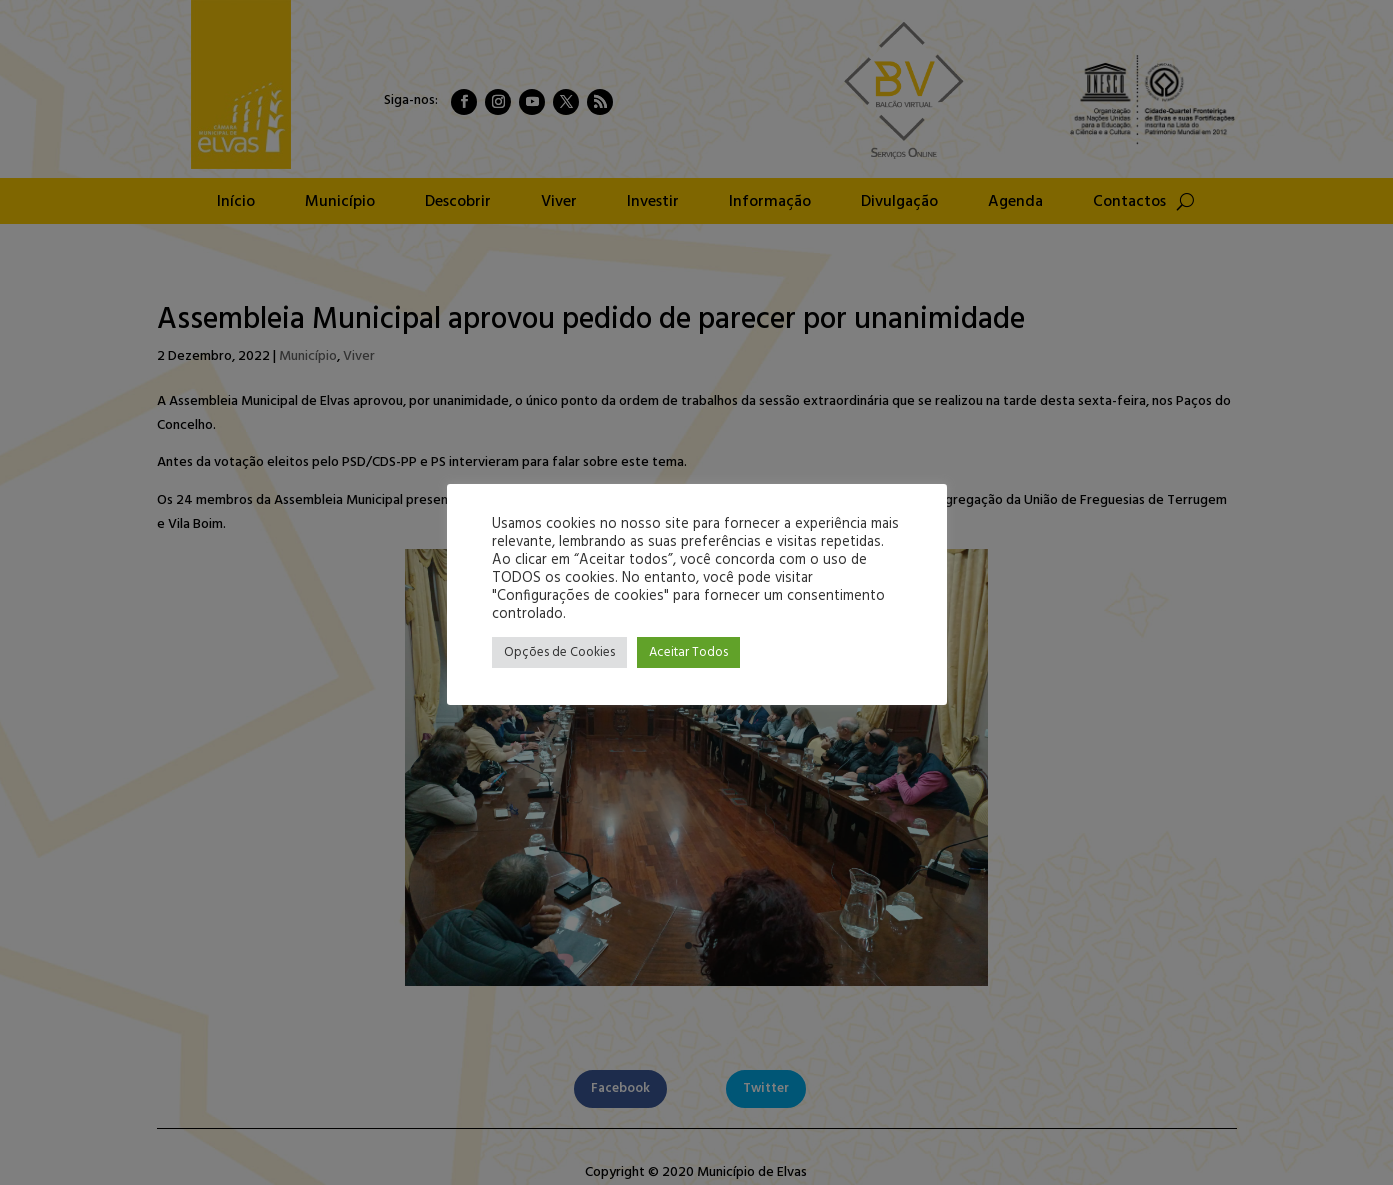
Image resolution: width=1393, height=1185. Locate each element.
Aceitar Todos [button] (688, 652)
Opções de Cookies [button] (559, 652)
